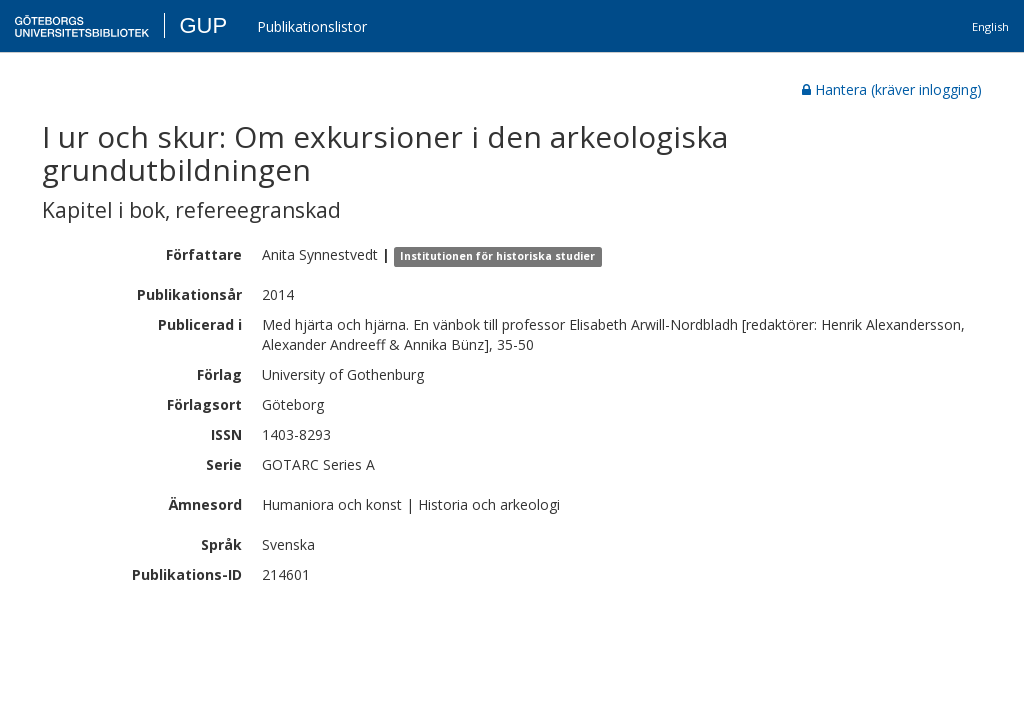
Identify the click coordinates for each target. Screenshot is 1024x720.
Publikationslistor (312, 26)
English (990, 26)
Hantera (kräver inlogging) (892, 89)
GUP (203, 25)
